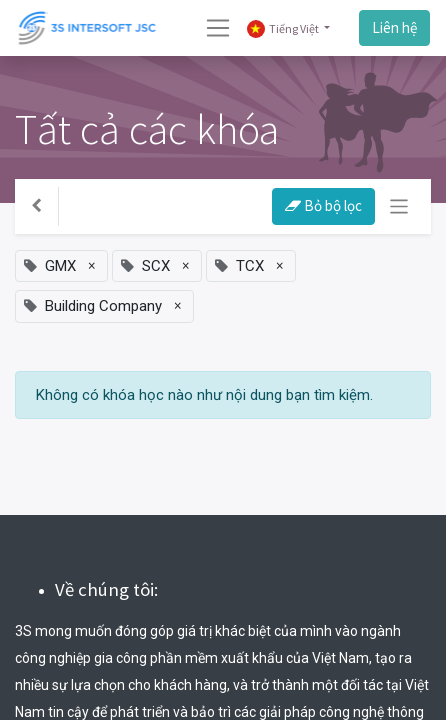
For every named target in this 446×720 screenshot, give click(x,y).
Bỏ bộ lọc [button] (323, 205)
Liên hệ (394, 27)
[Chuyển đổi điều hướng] (399, 206)
